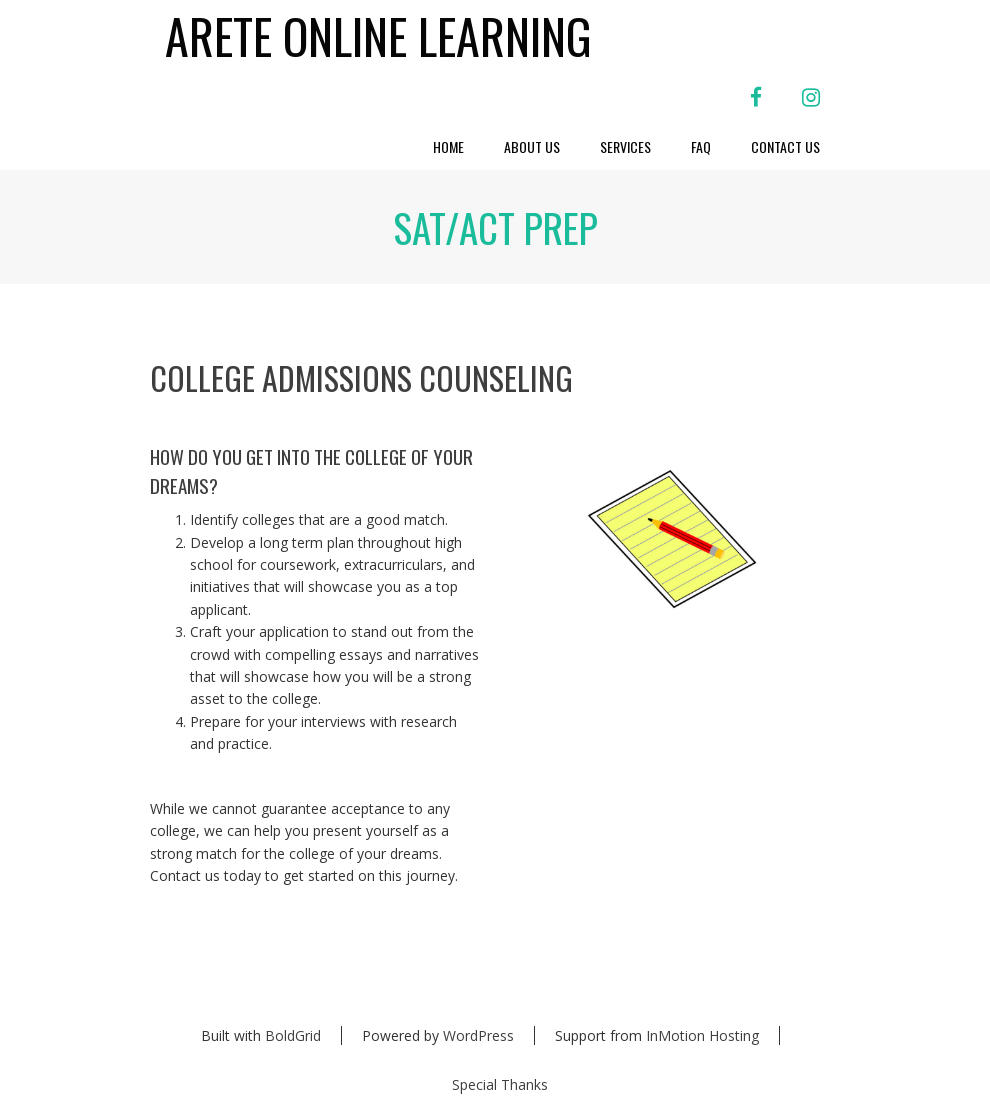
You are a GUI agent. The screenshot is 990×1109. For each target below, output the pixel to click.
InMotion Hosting (702, 1035)
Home (448, 146)
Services (625, 146)
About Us (532, 146)
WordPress (478, 1035)
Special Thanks (500, 1084)
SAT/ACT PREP (495, 227)
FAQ (701, 146)
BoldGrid (293, 1035)
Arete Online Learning (378, 36)
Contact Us (785, 146)
